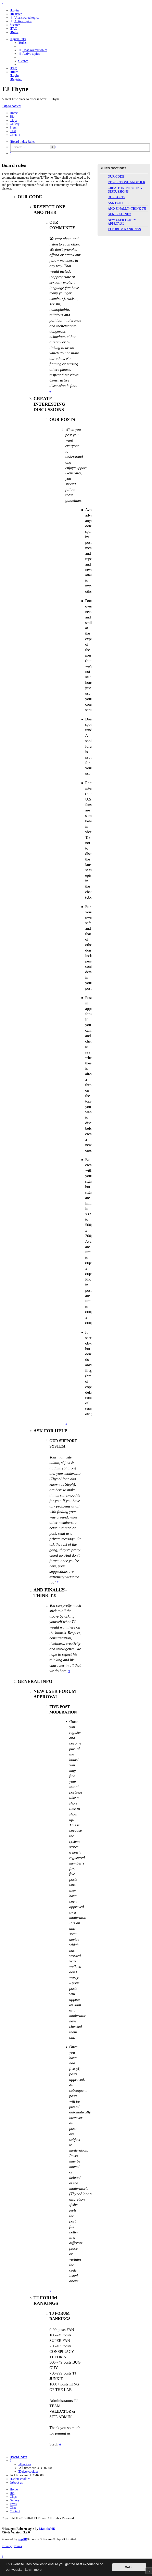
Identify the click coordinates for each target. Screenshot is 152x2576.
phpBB (22, 2539)
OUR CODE (116, 176)
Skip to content (11, 106)
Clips (13, 120)
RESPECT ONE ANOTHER (126, 182)
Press (13, 127)
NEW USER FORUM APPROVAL (122, 221)
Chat (13, 131)
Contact (15, 134)
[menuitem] (14, 10)
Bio (12, 116)
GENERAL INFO (119, 214)
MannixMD (47, 2528)
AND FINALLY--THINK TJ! (127, 208)
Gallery (15, 123)
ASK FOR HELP (119, 203)
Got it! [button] (129, 2567)
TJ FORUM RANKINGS (124, 229)
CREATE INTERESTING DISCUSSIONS (125, 189)
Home (14, 113)
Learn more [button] (33, 2569)
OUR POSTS (116, 197)
